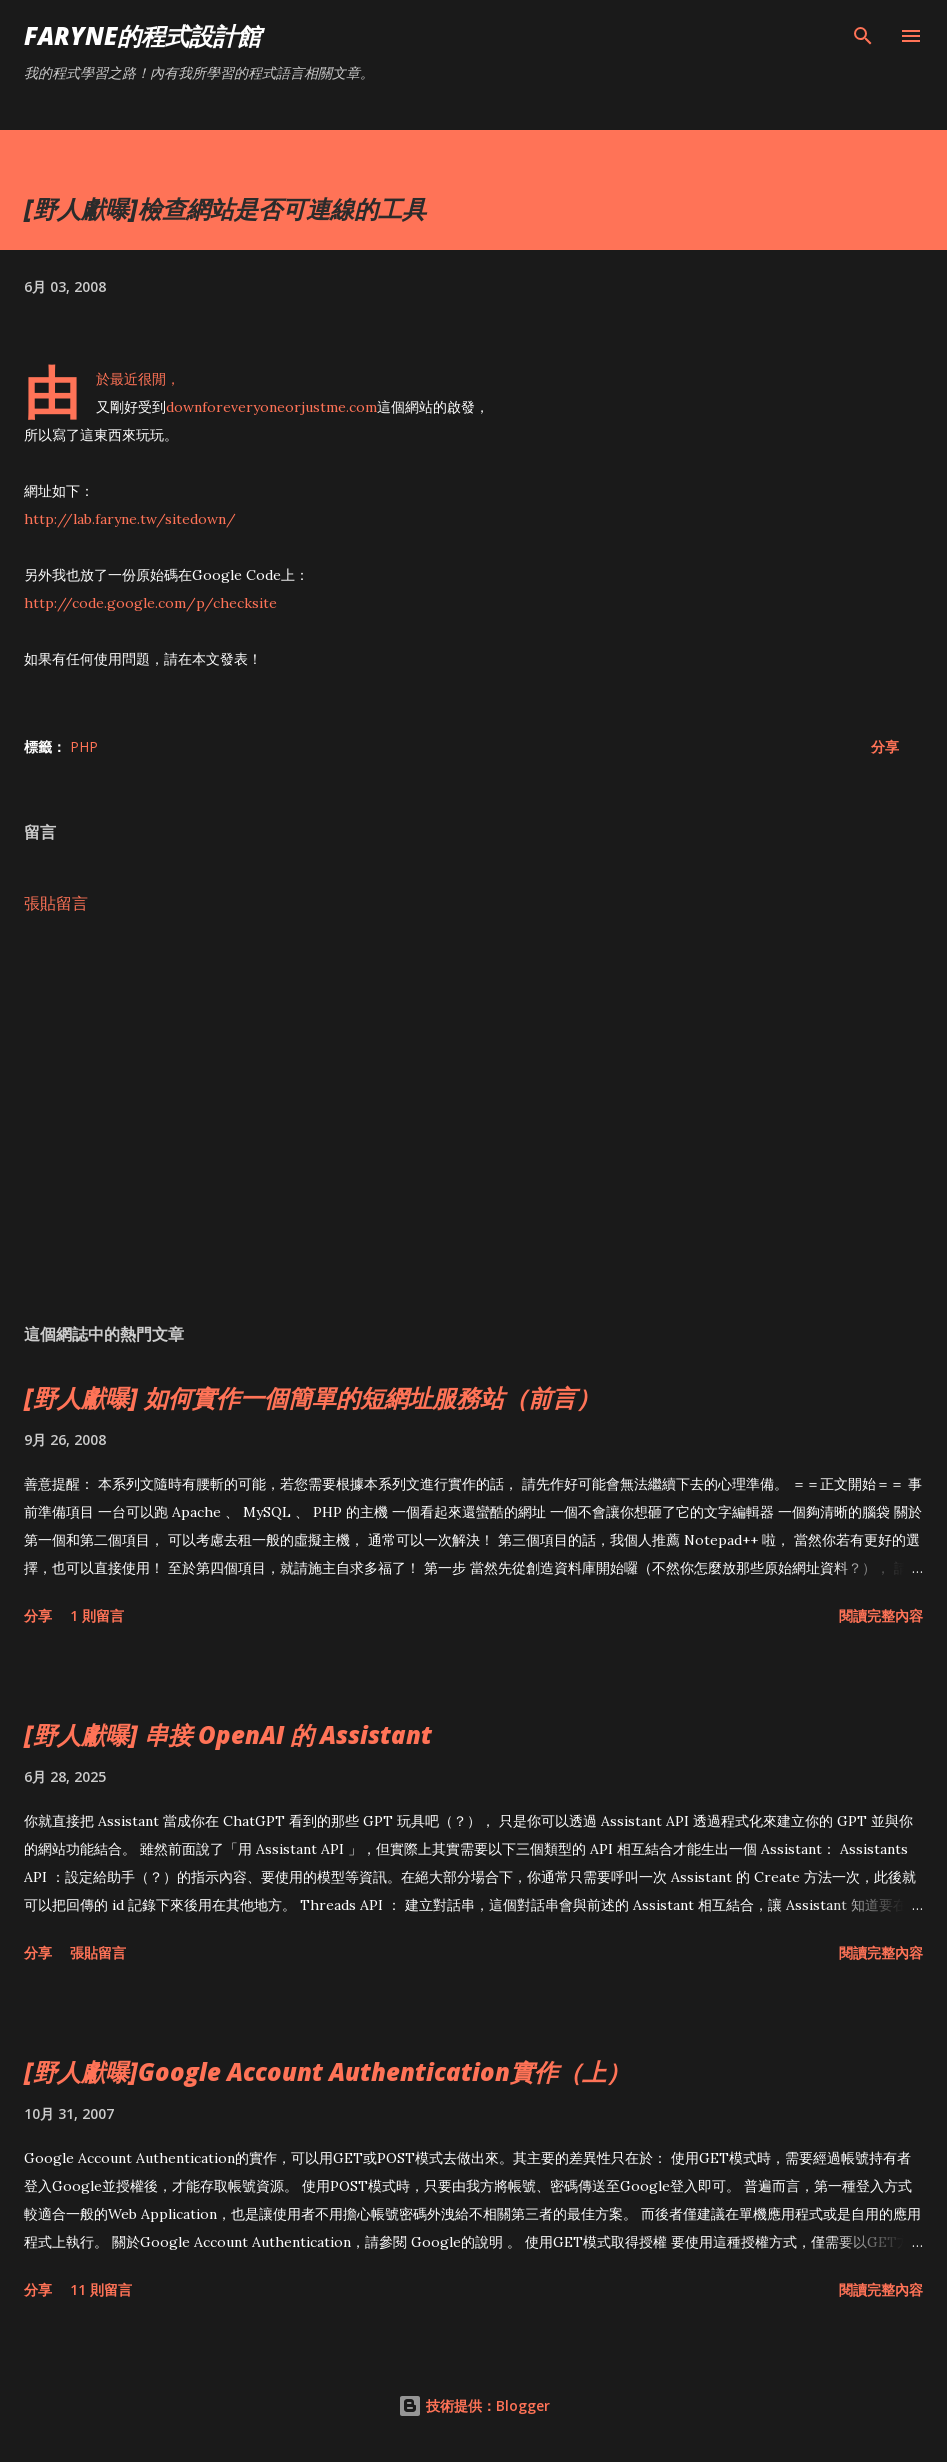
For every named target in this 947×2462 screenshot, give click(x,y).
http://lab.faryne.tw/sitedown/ (130, 519)
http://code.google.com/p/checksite (150, 603)
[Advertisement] (473, 1119)
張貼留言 (56, 903)
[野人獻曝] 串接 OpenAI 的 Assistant (228, 1734)
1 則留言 (97, 1615)
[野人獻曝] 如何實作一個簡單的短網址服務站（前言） (312, 1397)
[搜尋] (863, 36)
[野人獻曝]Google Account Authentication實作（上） (327, 2071)
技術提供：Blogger (474, 2405)
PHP (84, 746)
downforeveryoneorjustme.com (271, 407)
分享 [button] (885, 746)
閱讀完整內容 (881, 1615)
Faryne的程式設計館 (142, 35)
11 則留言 (101, 2289)
